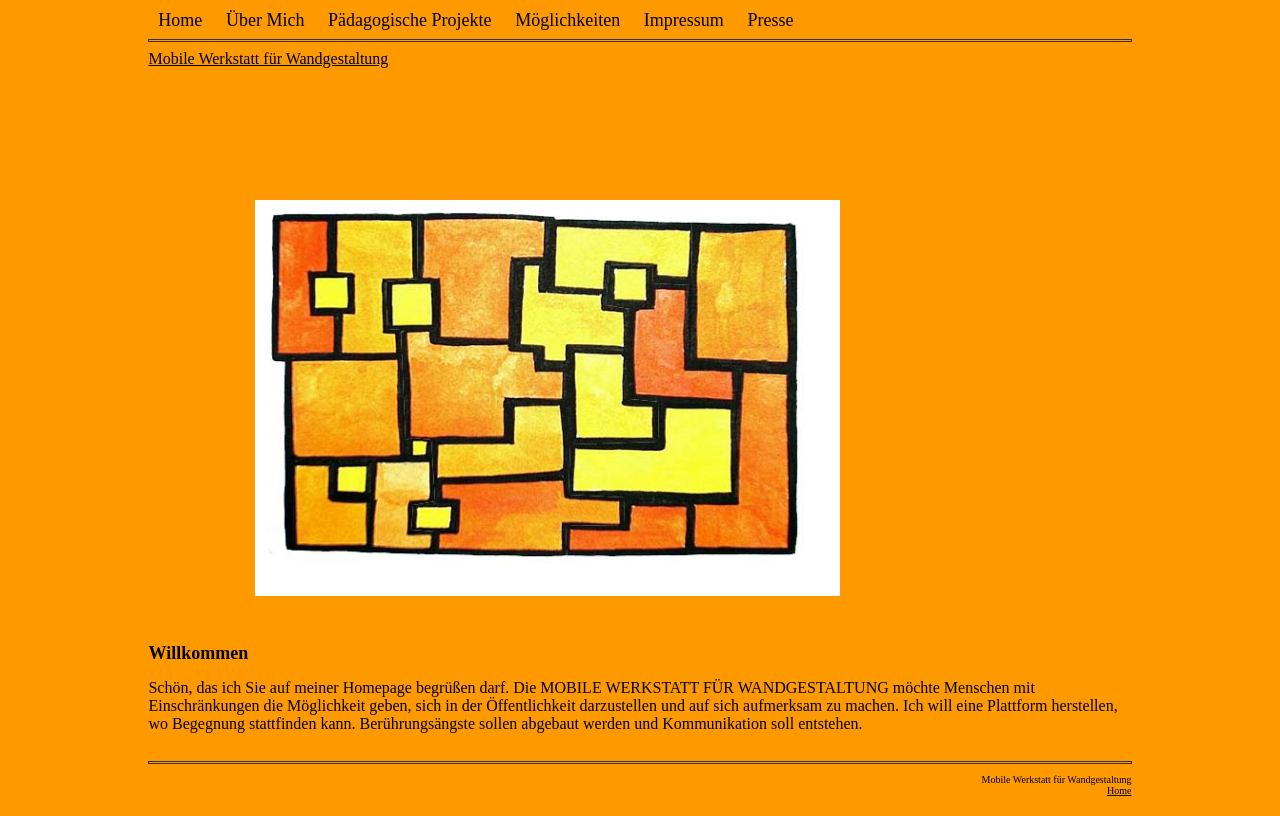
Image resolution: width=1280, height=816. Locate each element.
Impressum (684, 20)
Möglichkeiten (567, 20)
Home (180, 20)
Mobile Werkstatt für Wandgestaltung (268, 58)
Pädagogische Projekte (409, 20)
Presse (771, 20)
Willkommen (198, 653)
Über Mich (265, 20)
